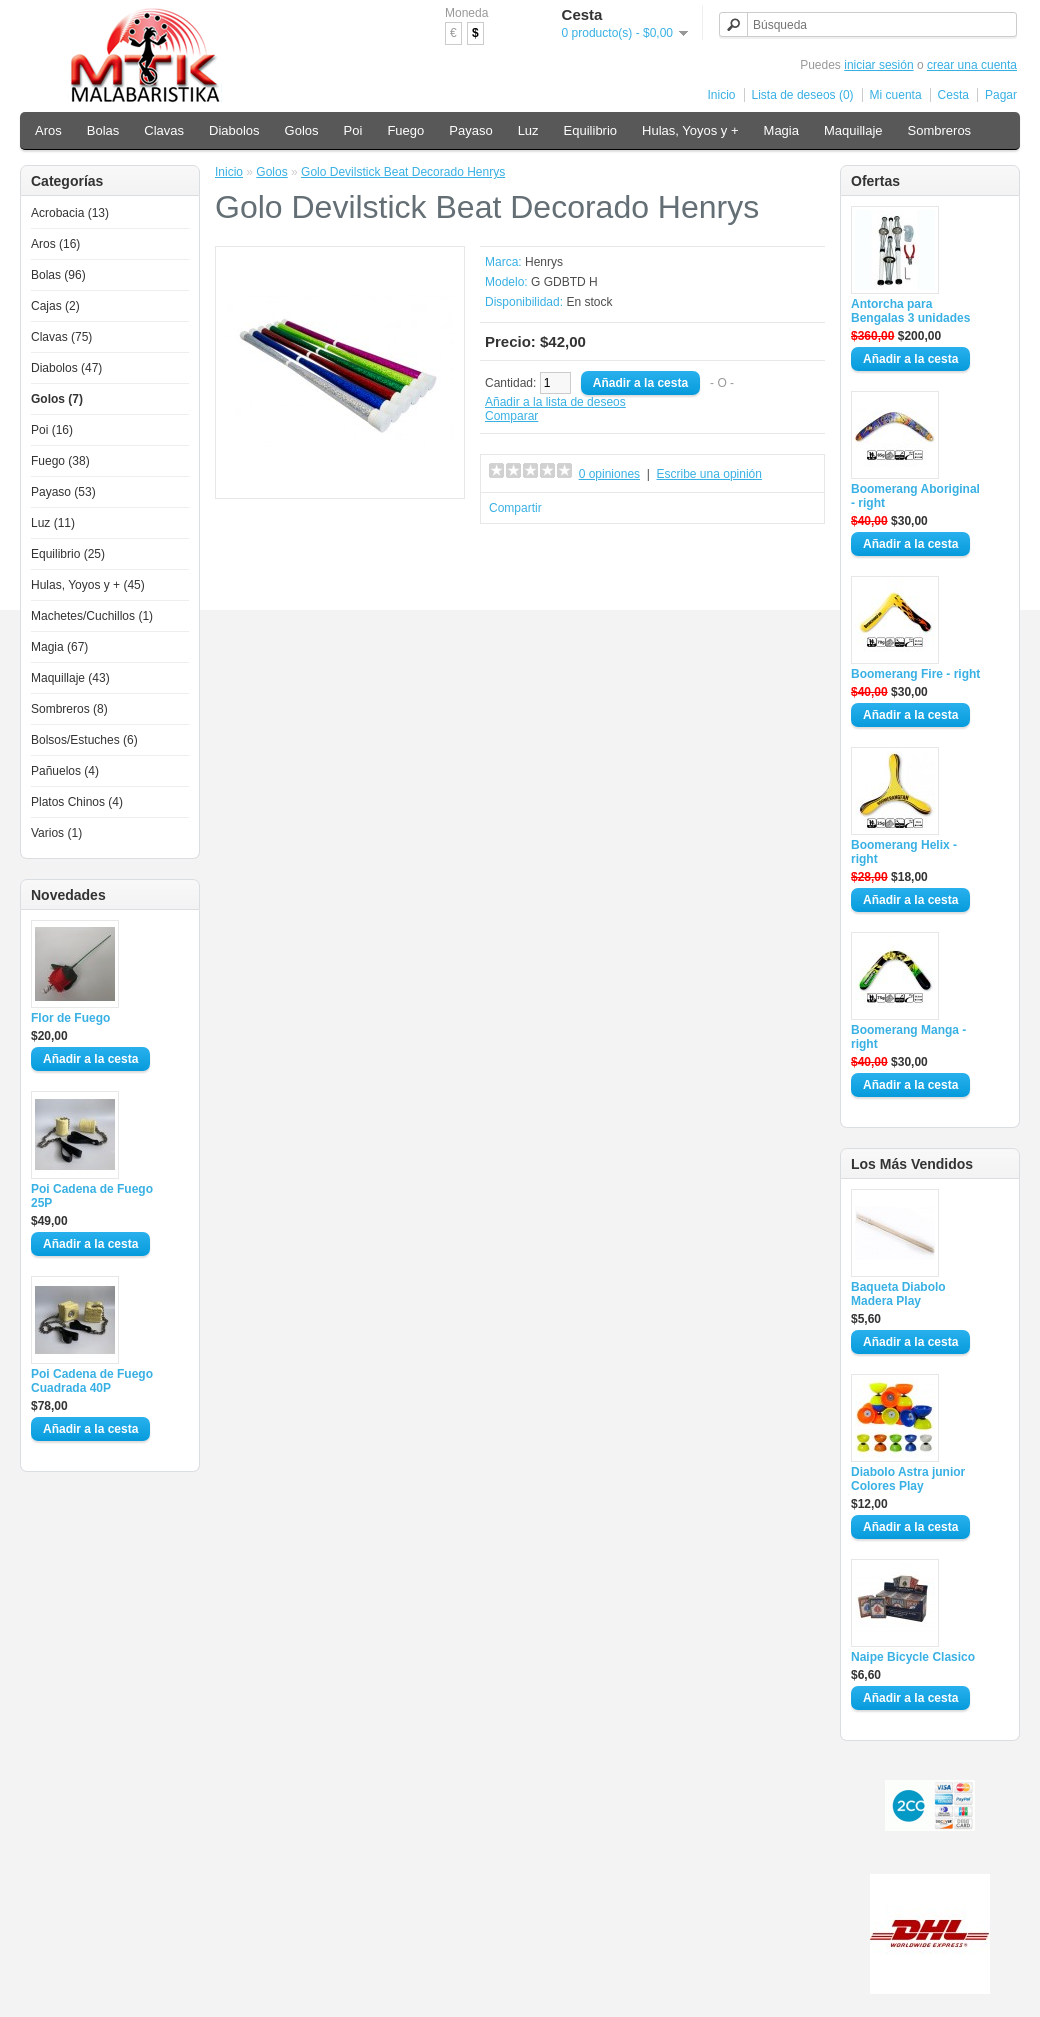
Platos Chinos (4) (77, 802)
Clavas (164, 130)
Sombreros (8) (69, 709)
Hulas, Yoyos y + (690, 130)
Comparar (511, 416)
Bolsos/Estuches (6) (84, 740)
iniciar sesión (878, 65)
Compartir (515, 508)
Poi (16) (52, 430)
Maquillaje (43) (70, 678)
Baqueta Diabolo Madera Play (898, 1294)
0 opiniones (609, 474)
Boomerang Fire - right (915, 674)
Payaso (470, 130)
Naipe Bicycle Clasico (913, 1657)
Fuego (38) (60, 461)
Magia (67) (59, 647)
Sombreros (940, 130)
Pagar (1001, 95)
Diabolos (234, 130)
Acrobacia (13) (70, 213)
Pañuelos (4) (65, 771)
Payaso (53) (63, 492)
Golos (302, 130)
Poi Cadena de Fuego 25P (92, 1196)
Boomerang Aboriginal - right (915, 496)
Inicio (722, 95)
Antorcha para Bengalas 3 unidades (910, 311)
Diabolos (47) (66, 368)
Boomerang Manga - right (908, 1037)
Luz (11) (53, 523)
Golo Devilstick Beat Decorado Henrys (403, 172)
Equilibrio (590, 130)
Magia (781, 130)
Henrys (544, 262)
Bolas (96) (58, 275)
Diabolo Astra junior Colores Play (908, 1479)
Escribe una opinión (709, 474)
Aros (48, 130)
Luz (528, 130)
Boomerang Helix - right (904, 852)
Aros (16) (55, 244)
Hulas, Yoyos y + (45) (88, 585)
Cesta (953, 95)
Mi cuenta (896, 95)
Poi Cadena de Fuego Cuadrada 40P (92, 1381)
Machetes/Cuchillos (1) (92, 616)
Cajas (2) (55, 306)
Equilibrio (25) (68, 554)
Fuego (405, 130)
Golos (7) (57, 399)
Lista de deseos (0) (803, 95)
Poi (353, 130)
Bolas (103, 130)
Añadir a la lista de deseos (555, 402)
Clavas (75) (61, 337)
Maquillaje (853, 130)
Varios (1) (56, 833)
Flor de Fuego (70, 1018)
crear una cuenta (972, 65)
